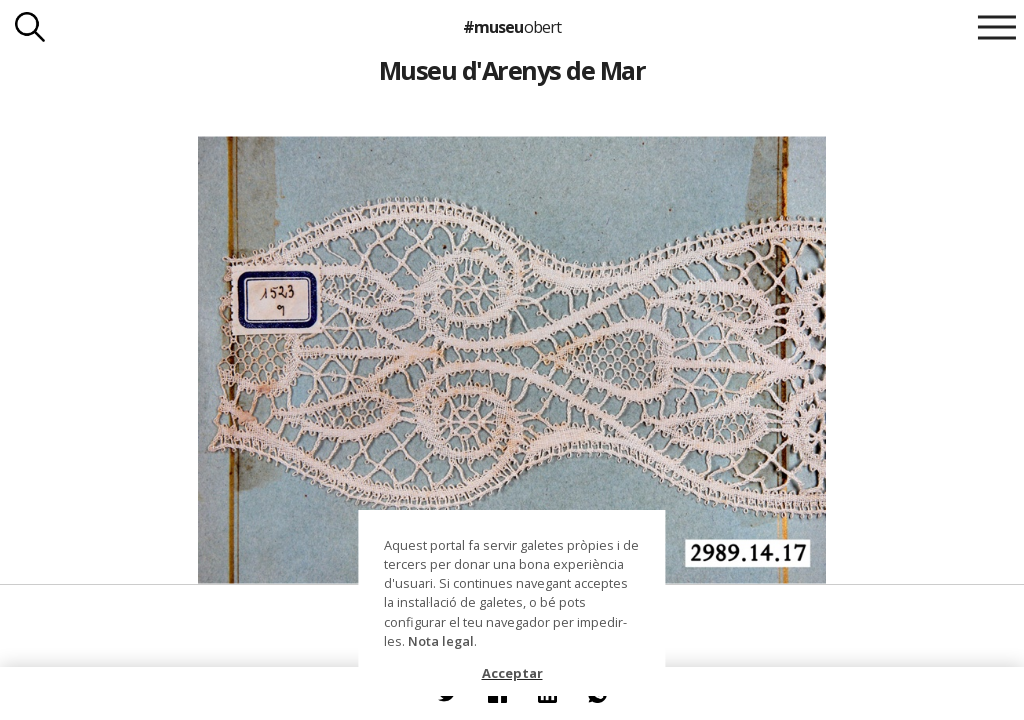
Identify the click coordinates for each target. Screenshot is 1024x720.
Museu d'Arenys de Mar (512, 70)
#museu (511, 27)
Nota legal (441, 641)
